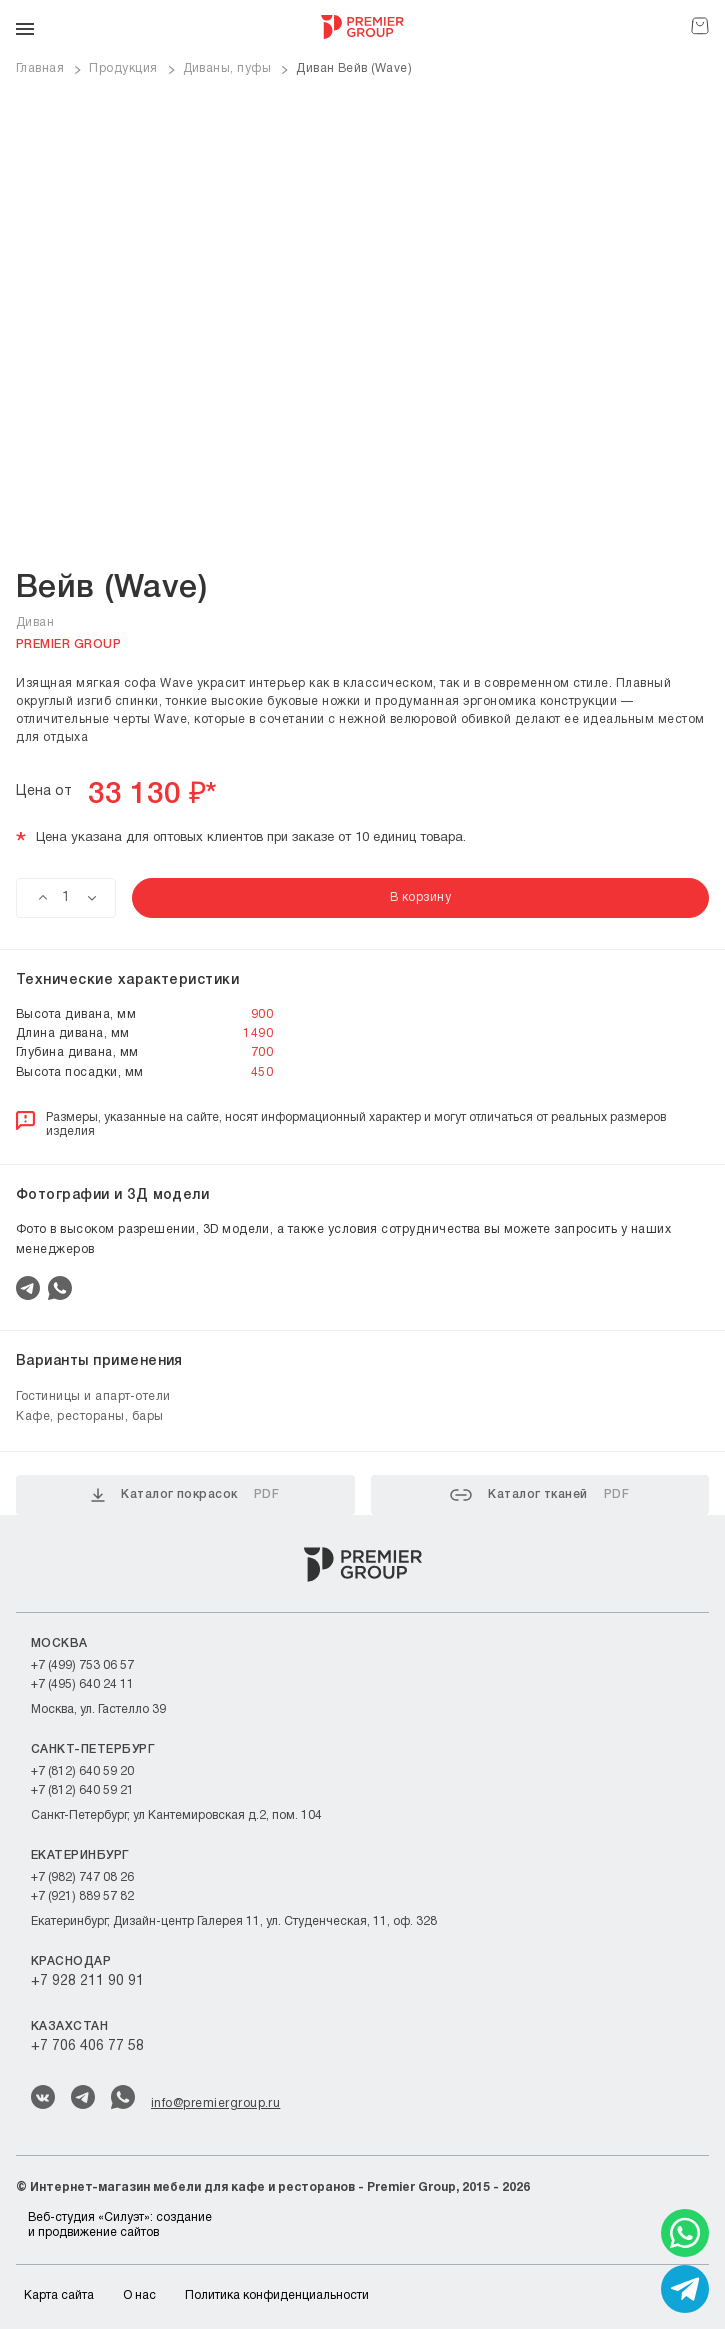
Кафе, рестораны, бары (90, 1416)
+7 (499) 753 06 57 (82, 1665)
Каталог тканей (539, 1495)
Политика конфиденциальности (277, 2295)
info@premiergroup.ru (215, 2103)
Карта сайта (59, 2295)
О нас (139, 2295)
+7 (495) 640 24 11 (82, 1684)
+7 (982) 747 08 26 (82, 1877)
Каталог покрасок (185, 1495)
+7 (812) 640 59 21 (82, 1790)
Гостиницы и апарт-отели (93, 1396)
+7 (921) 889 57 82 (82, 1896)
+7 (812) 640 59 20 (82, 1771)
